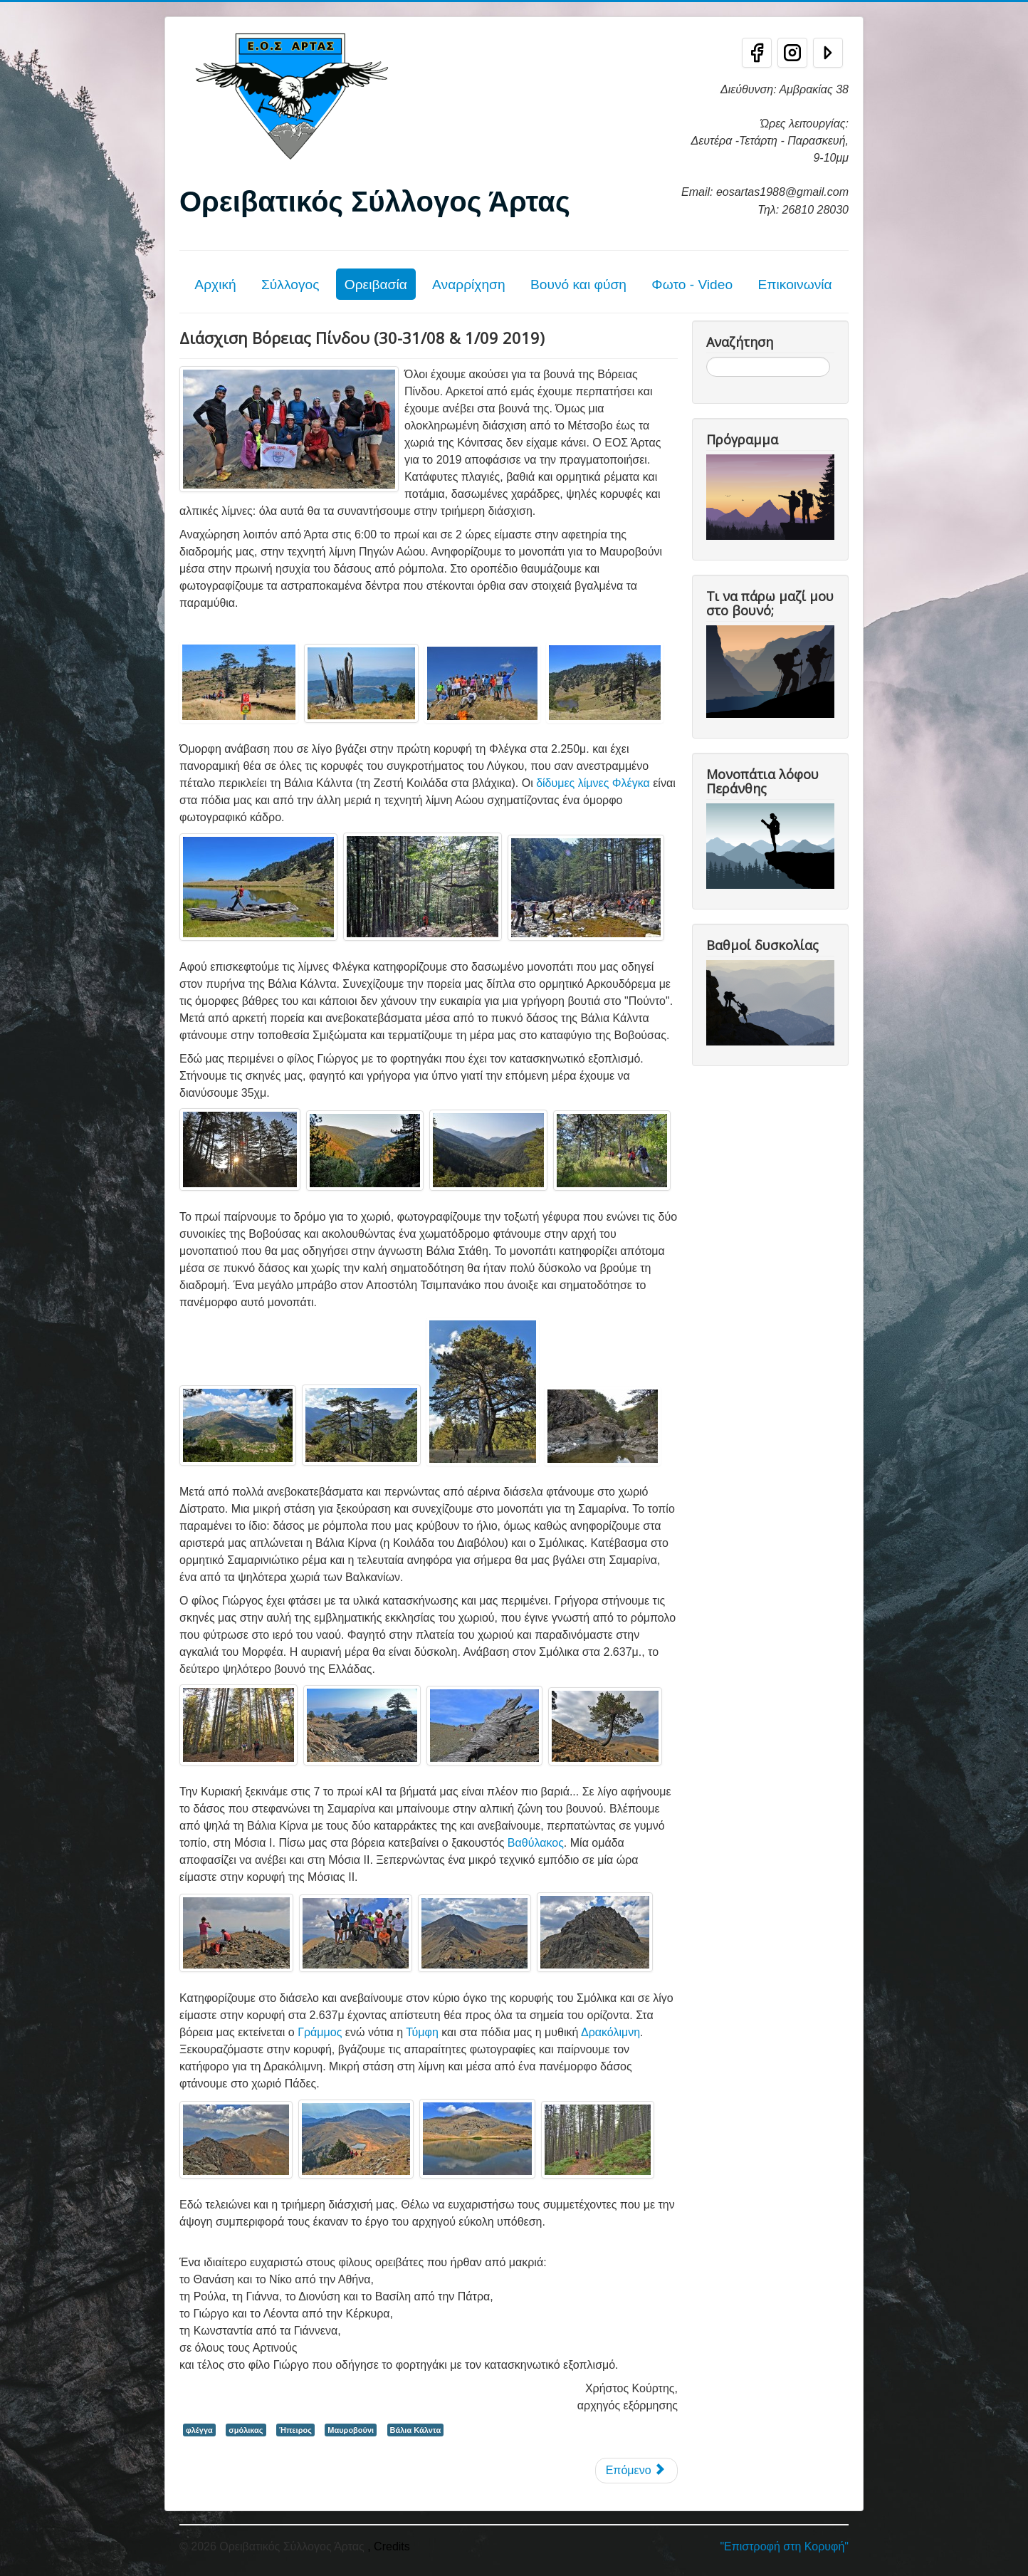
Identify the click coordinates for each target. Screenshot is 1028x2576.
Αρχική (215, 284)
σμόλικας (246, 2430)
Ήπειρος (295, 2430)
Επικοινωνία (794, 284)
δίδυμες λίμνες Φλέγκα (593, 783)
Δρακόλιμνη (610, 2032)
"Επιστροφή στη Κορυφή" (784, 2546)
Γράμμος (320, 2032)
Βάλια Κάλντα (415, 2430)
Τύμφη (422, 2032)
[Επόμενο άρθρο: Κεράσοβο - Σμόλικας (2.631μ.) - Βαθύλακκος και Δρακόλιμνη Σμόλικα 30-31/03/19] (636, 2470)
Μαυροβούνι (350, 2430)
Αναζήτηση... (706, 357)
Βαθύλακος (536, 1843)
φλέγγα (199, 2430)
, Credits (388, 2546)
